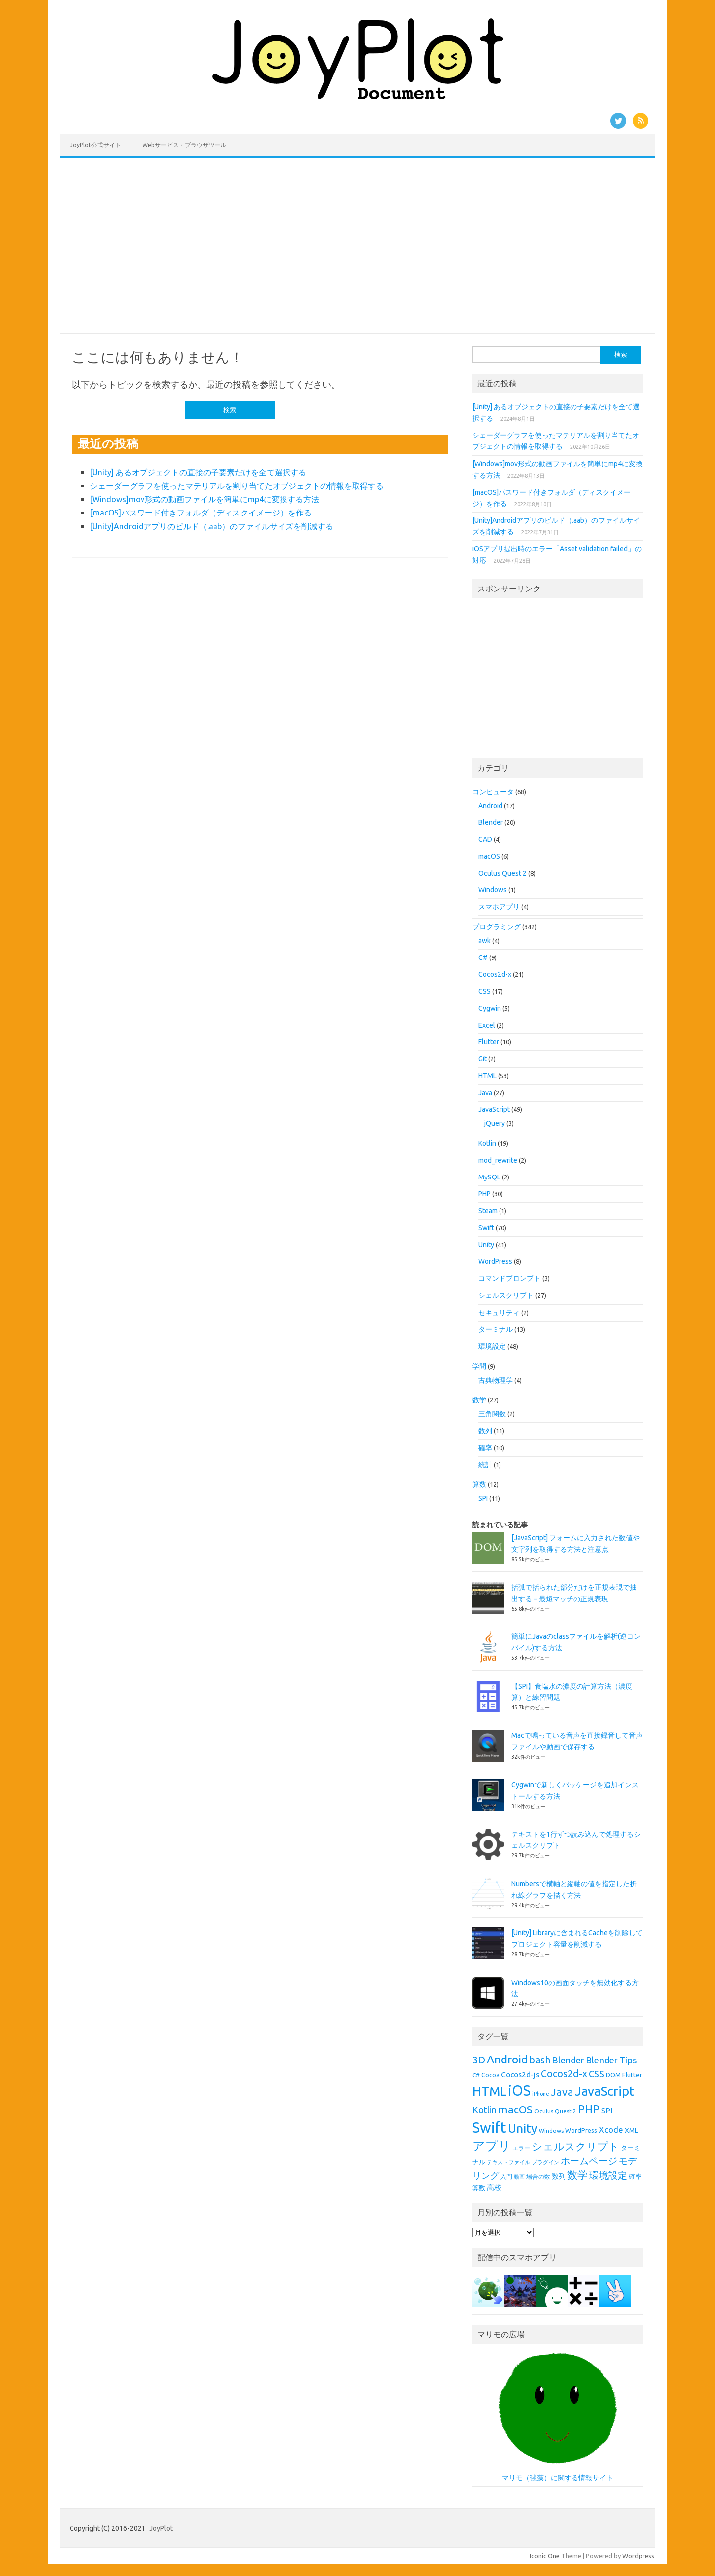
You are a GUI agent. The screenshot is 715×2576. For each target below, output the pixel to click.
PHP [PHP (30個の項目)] (589, 2109)
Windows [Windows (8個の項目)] (551, 2130)
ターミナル (495, 1329)
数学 (479, 1400)
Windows (492, 890)
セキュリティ (499, 1313)
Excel (486, 1025)
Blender (490, 822)
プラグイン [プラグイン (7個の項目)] (545, 2162)
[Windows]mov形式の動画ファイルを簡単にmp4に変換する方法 (204, 499)
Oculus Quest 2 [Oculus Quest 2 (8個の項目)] (555, 2111)
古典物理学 (495, 1380)
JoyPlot (161, 2528)
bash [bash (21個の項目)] (539, 2060)
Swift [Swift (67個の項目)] (489, 2127)
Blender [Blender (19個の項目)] (568, 2060)
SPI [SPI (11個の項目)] (606, 2111)
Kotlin (487, 1143)
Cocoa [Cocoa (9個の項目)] (490, 2074)
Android (490, 806)
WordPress (495, 1261)
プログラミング (496, 927)
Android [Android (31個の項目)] (507, 2059)
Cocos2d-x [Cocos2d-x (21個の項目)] (564, 2073)
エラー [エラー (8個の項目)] (521, 2148)
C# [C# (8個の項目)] (476, 2075)
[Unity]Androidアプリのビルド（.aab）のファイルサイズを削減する (211, 526)
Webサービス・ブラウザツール (184, 145)
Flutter (488, 1042)
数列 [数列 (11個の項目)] (559, 2176)
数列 (485, 1431)
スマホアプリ (499, 907)
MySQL (489, 1177)
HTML (487, 1076)
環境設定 (492, 1346)
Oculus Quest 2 (502, 873)
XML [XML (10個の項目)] (631, 2130)
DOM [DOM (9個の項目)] (613, 2074)
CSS (484, 991)
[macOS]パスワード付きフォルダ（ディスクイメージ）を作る (201, 512)
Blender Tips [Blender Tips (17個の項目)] (611, 2060)
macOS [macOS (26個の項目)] (515, 2109)
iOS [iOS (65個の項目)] (519, 2090)
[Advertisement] (357, 245)
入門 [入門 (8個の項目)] (506, 2176)
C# (483, 957)
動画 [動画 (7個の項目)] (519, 2177)
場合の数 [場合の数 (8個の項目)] (538, 2176)
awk (484, 941)
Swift (486, 1228)
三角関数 (492, 1414)
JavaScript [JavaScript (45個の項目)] (604, 2091)
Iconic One (545, 2555)
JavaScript (494, 1109)
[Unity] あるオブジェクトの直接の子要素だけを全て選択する (198, 472)
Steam (488, 1211)
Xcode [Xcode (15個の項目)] (611, 2129)
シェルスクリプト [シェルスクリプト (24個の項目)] (575, 2146)
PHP (484, 1194)
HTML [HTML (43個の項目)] (489, 2091)
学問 (479, 1366)
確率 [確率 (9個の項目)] (635, 2176)
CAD (485, 839)
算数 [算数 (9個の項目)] (478, 2187)
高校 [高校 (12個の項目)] (494, 2187)
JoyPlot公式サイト (95, 145)
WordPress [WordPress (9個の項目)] (581, 2130)
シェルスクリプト (506, 1295)
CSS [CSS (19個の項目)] (596, 2074)
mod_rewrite (497, 1160)
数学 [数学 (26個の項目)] (577, 2175)
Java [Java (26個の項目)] (562, 2092)
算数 (479, 1484)
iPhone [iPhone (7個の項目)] (540, 2094)
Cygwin (489, 1008)
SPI (483, 1498)
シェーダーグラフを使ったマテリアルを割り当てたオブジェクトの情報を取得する (237, 485)
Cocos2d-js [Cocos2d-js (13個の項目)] (520, 2074)
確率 (485, 1448)
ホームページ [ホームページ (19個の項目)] (589, 2161)
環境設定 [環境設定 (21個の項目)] (608, 2175)
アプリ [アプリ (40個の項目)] (491, 2146)
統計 (485, 1465)
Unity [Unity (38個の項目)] (522, 2128)
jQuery (494, 1123)
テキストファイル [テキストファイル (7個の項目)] (508, 2162)
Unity (486, 1245)
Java (485, 1093)
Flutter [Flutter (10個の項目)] (632, 2075)
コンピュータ (493, 792)
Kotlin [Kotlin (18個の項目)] (484, 2110)
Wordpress (638, 2555)
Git (482, 1059)
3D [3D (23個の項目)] (478, 2059)
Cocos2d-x (494, 974)
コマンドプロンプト (509, 1278)
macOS (489, 856)
